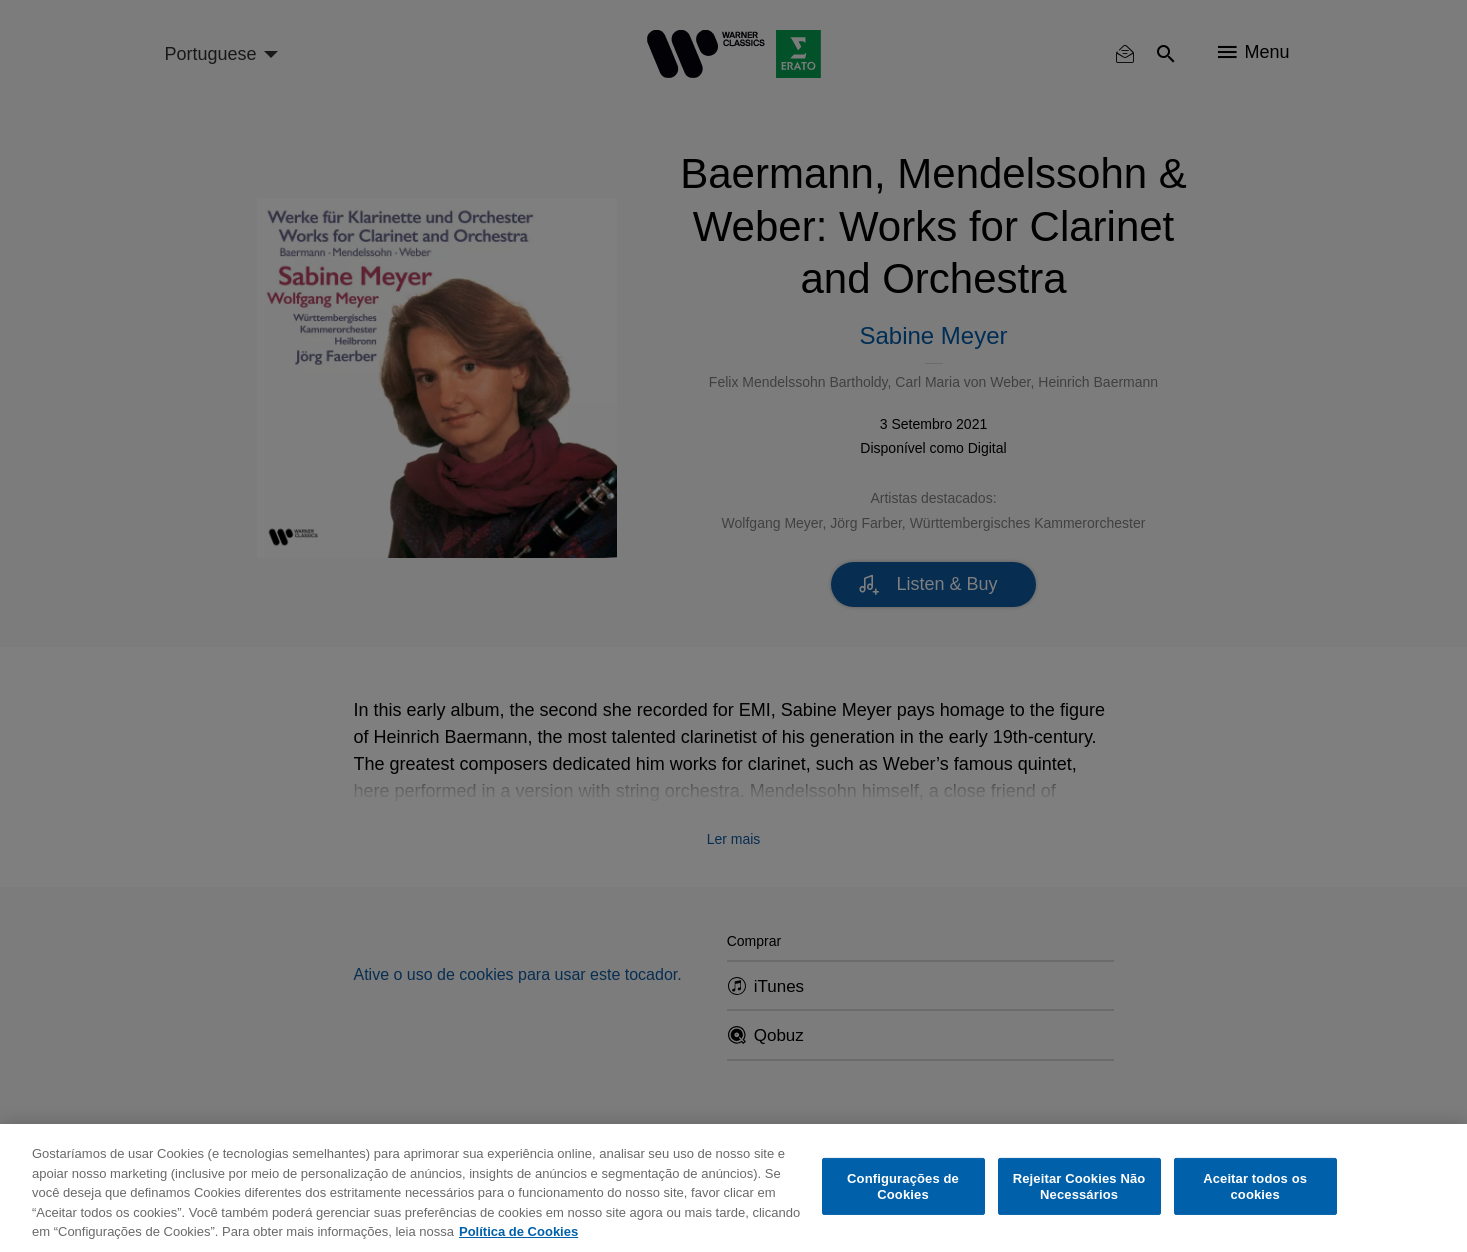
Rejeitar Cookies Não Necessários (1079, 1186)
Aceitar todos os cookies (1255, 1186)
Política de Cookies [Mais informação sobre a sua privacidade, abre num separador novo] (518, 1231)
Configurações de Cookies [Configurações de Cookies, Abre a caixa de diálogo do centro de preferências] (903, 1186)
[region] (733, 1188)
